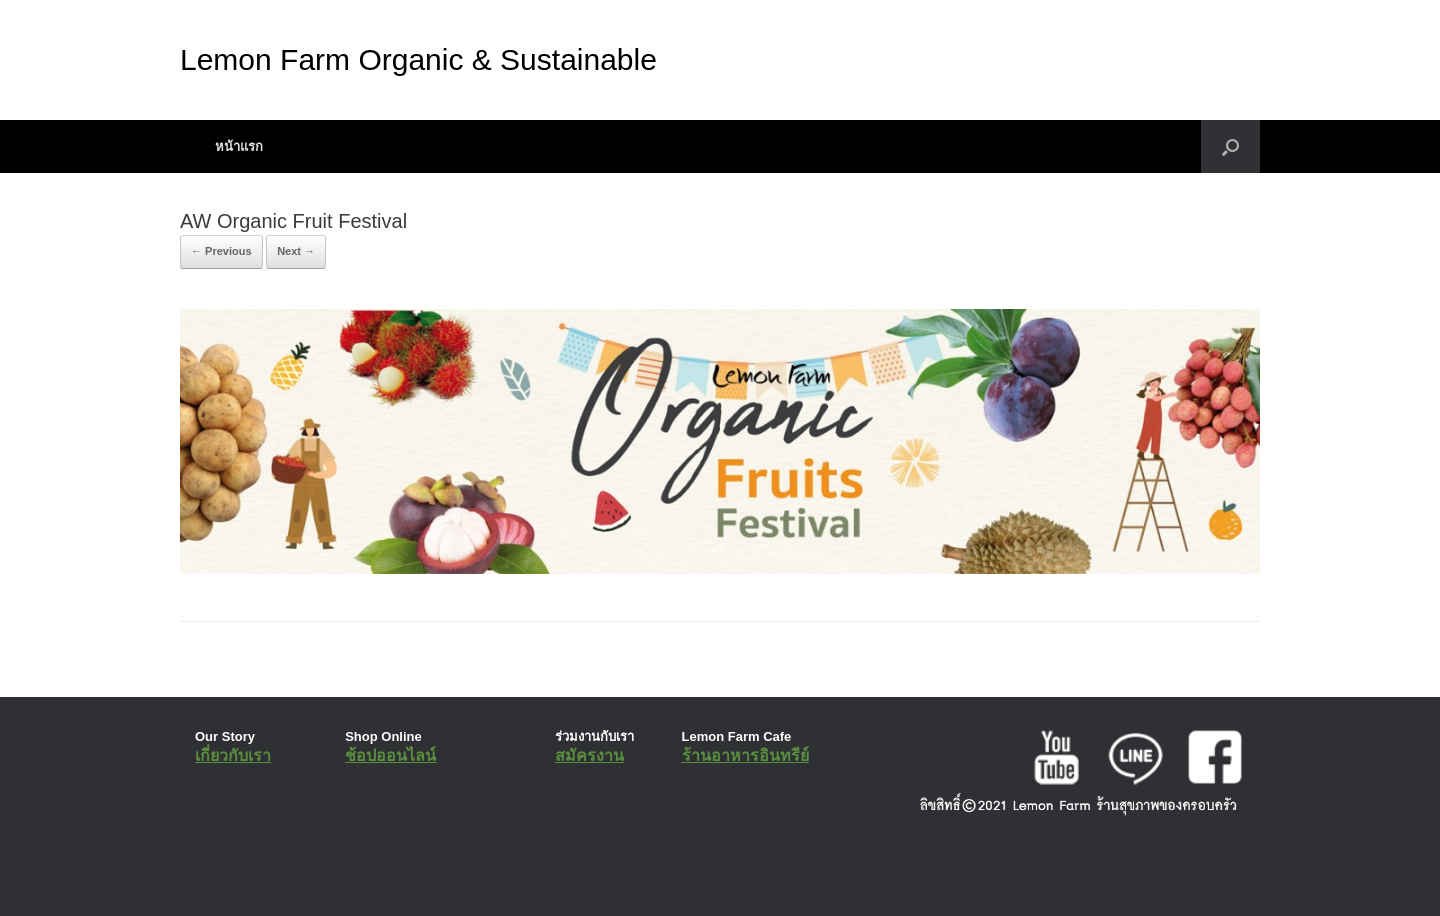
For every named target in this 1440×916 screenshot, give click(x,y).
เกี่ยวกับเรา (233, 755)
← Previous (221, 251)
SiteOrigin (705, 875)
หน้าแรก (239, 146)
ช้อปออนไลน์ (390, 755)
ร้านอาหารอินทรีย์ (745, 755)
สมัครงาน (589, 755)
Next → (296, 251)
